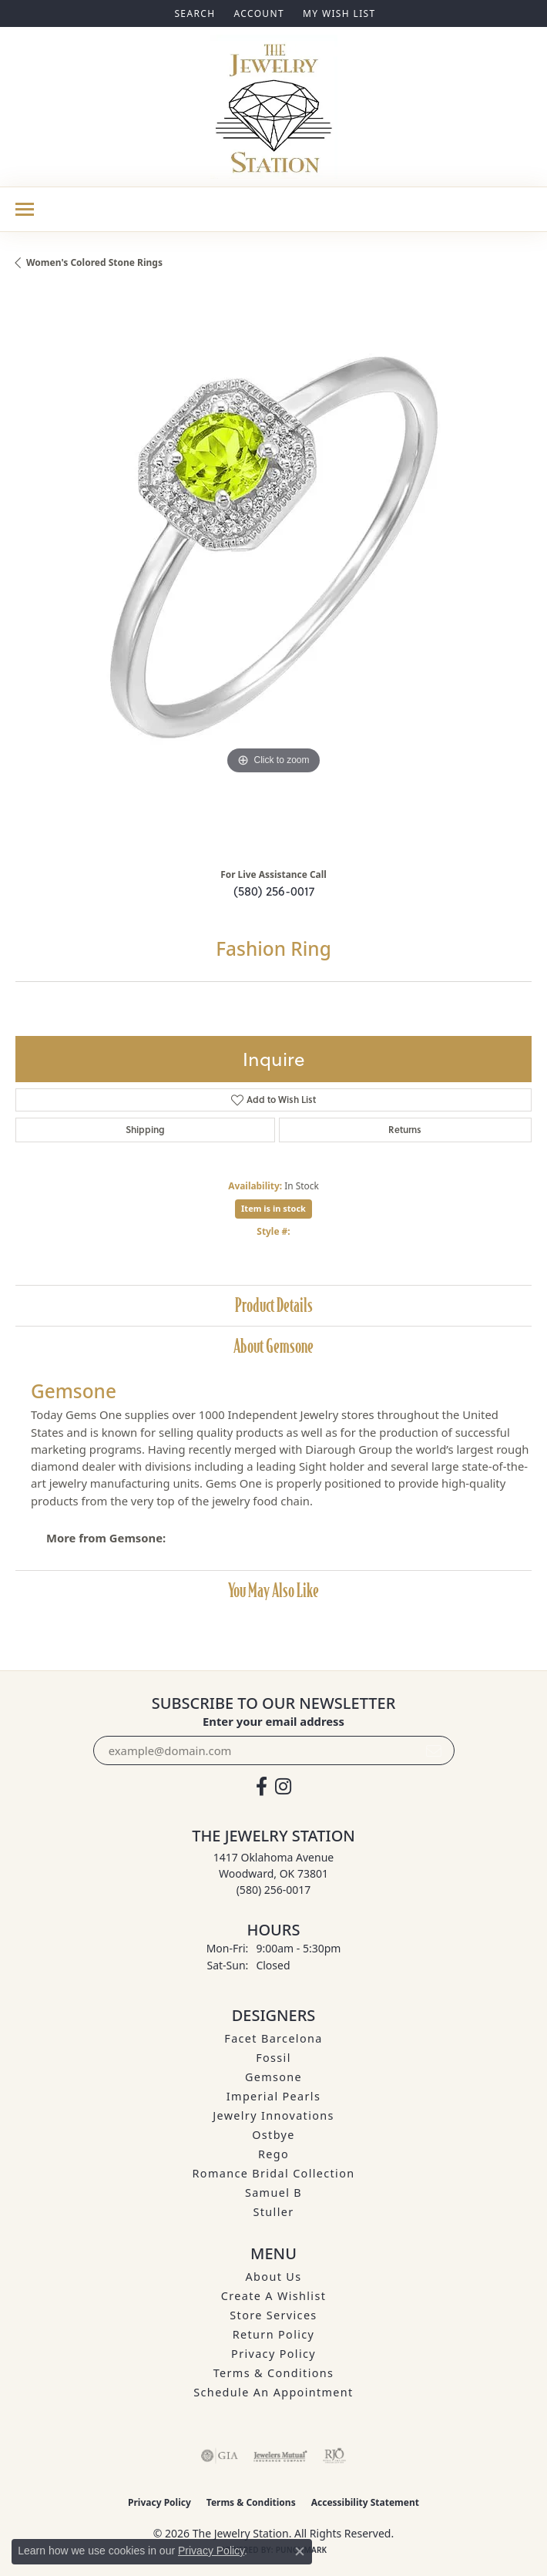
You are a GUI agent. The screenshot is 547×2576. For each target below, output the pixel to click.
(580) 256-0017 (273, 891)
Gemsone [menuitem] (273, 2077)
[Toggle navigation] (24, 209)
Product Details (274, 1305)
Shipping (145, 1129)
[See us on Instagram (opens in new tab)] (283, 1786)
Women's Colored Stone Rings (94, 262)
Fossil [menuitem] (273, 2057)
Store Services (273, 2315)
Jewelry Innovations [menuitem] (273, 2115)
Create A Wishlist (273, 2295)
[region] (273, 574)
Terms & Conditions (273, 2373)
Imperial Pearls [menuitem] (273, 2096)
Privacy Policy (273, 2353)
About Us (274, 2276)
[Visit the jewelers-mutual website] (280, 2455)
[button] (193, 13)
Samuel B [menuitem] (273, 2192)
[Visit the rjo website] (334, 2455)
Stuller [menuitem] (273, 2211)
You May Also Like (273, 1590)
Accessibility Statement (365, 2502)
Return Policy (274, 2334)
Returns (404, 1129)
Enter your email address (273, 1721)
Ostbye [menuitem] (273, 2134)
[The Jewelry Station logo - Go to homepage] (273, 107)
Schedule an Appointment (273, 2392)
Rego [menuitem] (273, 2154)
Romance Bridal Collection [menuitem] (274, 2173)
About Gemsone (273, 1346)
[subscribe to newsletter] (434, 1750)
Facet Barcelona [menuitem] (273, 2038)
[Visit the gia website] (219, 2455)
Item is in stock (273, 1208)
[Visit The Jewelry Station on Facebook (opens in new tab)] (261, 1786)
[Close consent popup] (299, 2551)
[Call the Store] (274, 1889)
